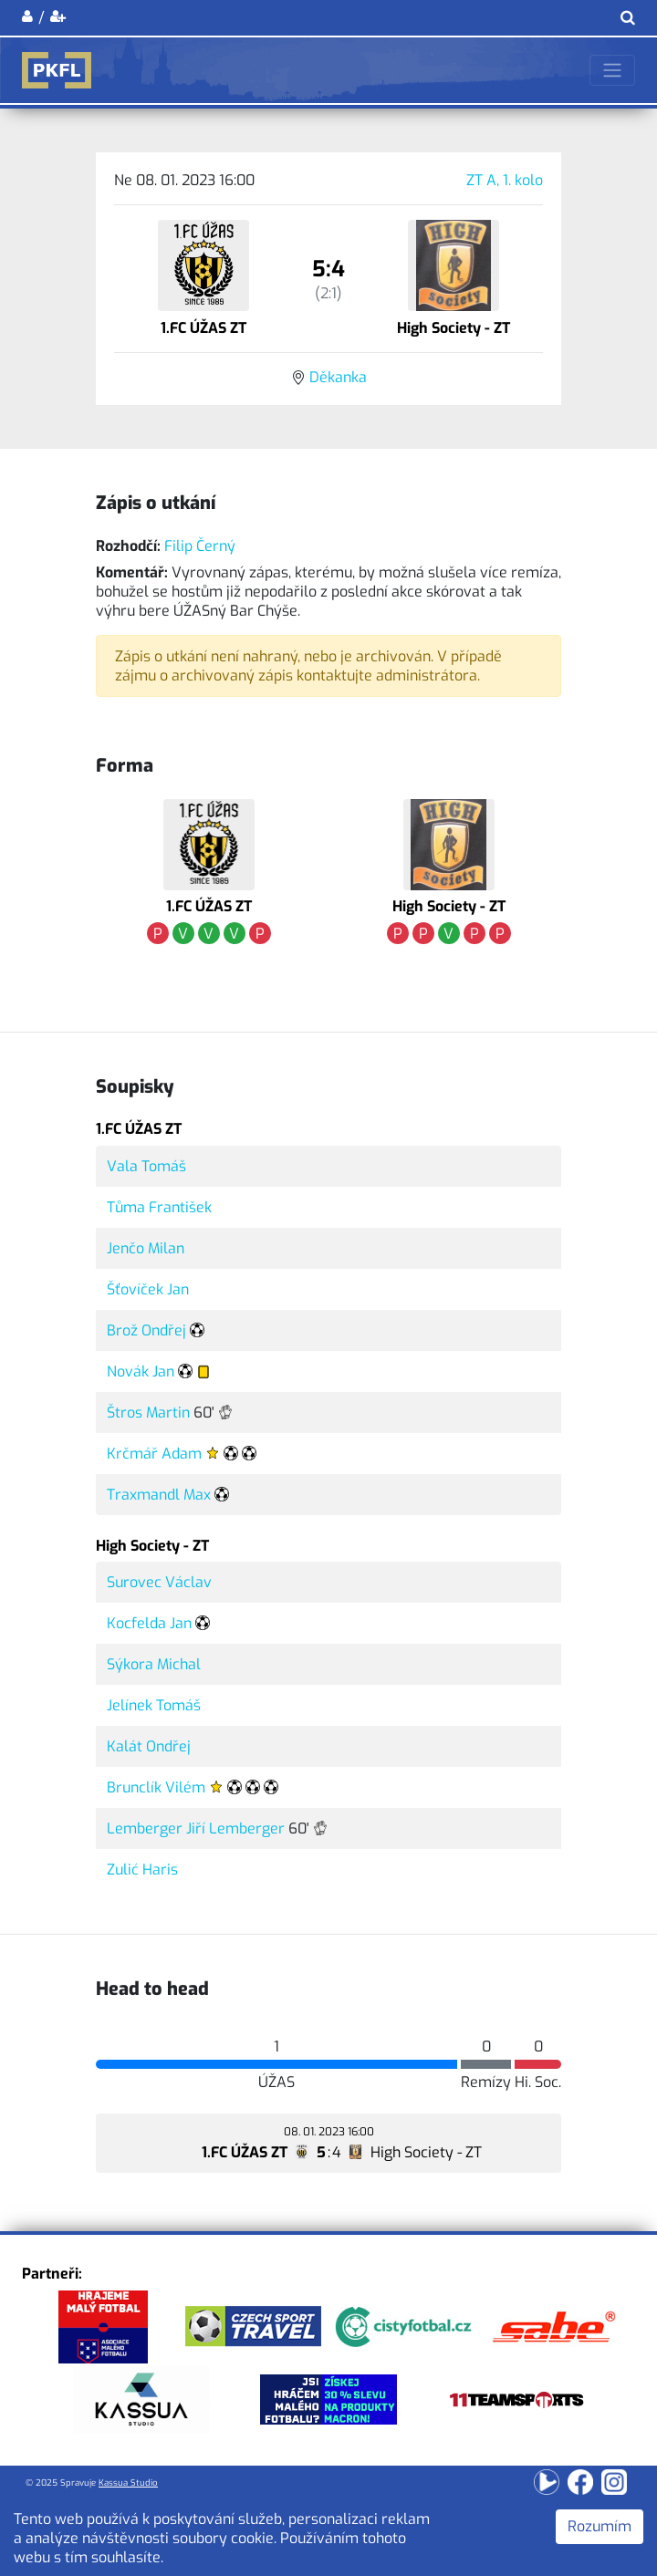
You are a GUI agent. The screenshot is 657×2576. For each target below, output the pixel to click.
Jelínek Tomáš (154, 1705)
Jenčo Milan (145, 1248)
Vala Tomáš (146, 1166)
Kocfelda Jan (149, 1623)
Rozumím (599, 2526)
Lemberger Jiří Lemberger (196, 1828)
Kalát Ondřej (149, 1746)
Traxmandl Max (159, 1494)
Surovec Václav (159, 1582)
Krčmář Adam (154, 1453)
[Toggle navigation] (612, 70)
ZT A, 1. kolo (504, 180)
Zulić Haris (142, 1869)
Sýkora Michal (154, 1664)
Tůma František (159, 1207)
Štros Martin (148, 1412)
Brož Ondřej (146, 1330)
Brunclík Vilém (156, 1787)
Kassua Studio (128, 2482)
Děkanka (338, 377)
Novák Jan (140, 1371)
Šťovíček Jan (148, 1289)
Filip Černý (199, 546)
